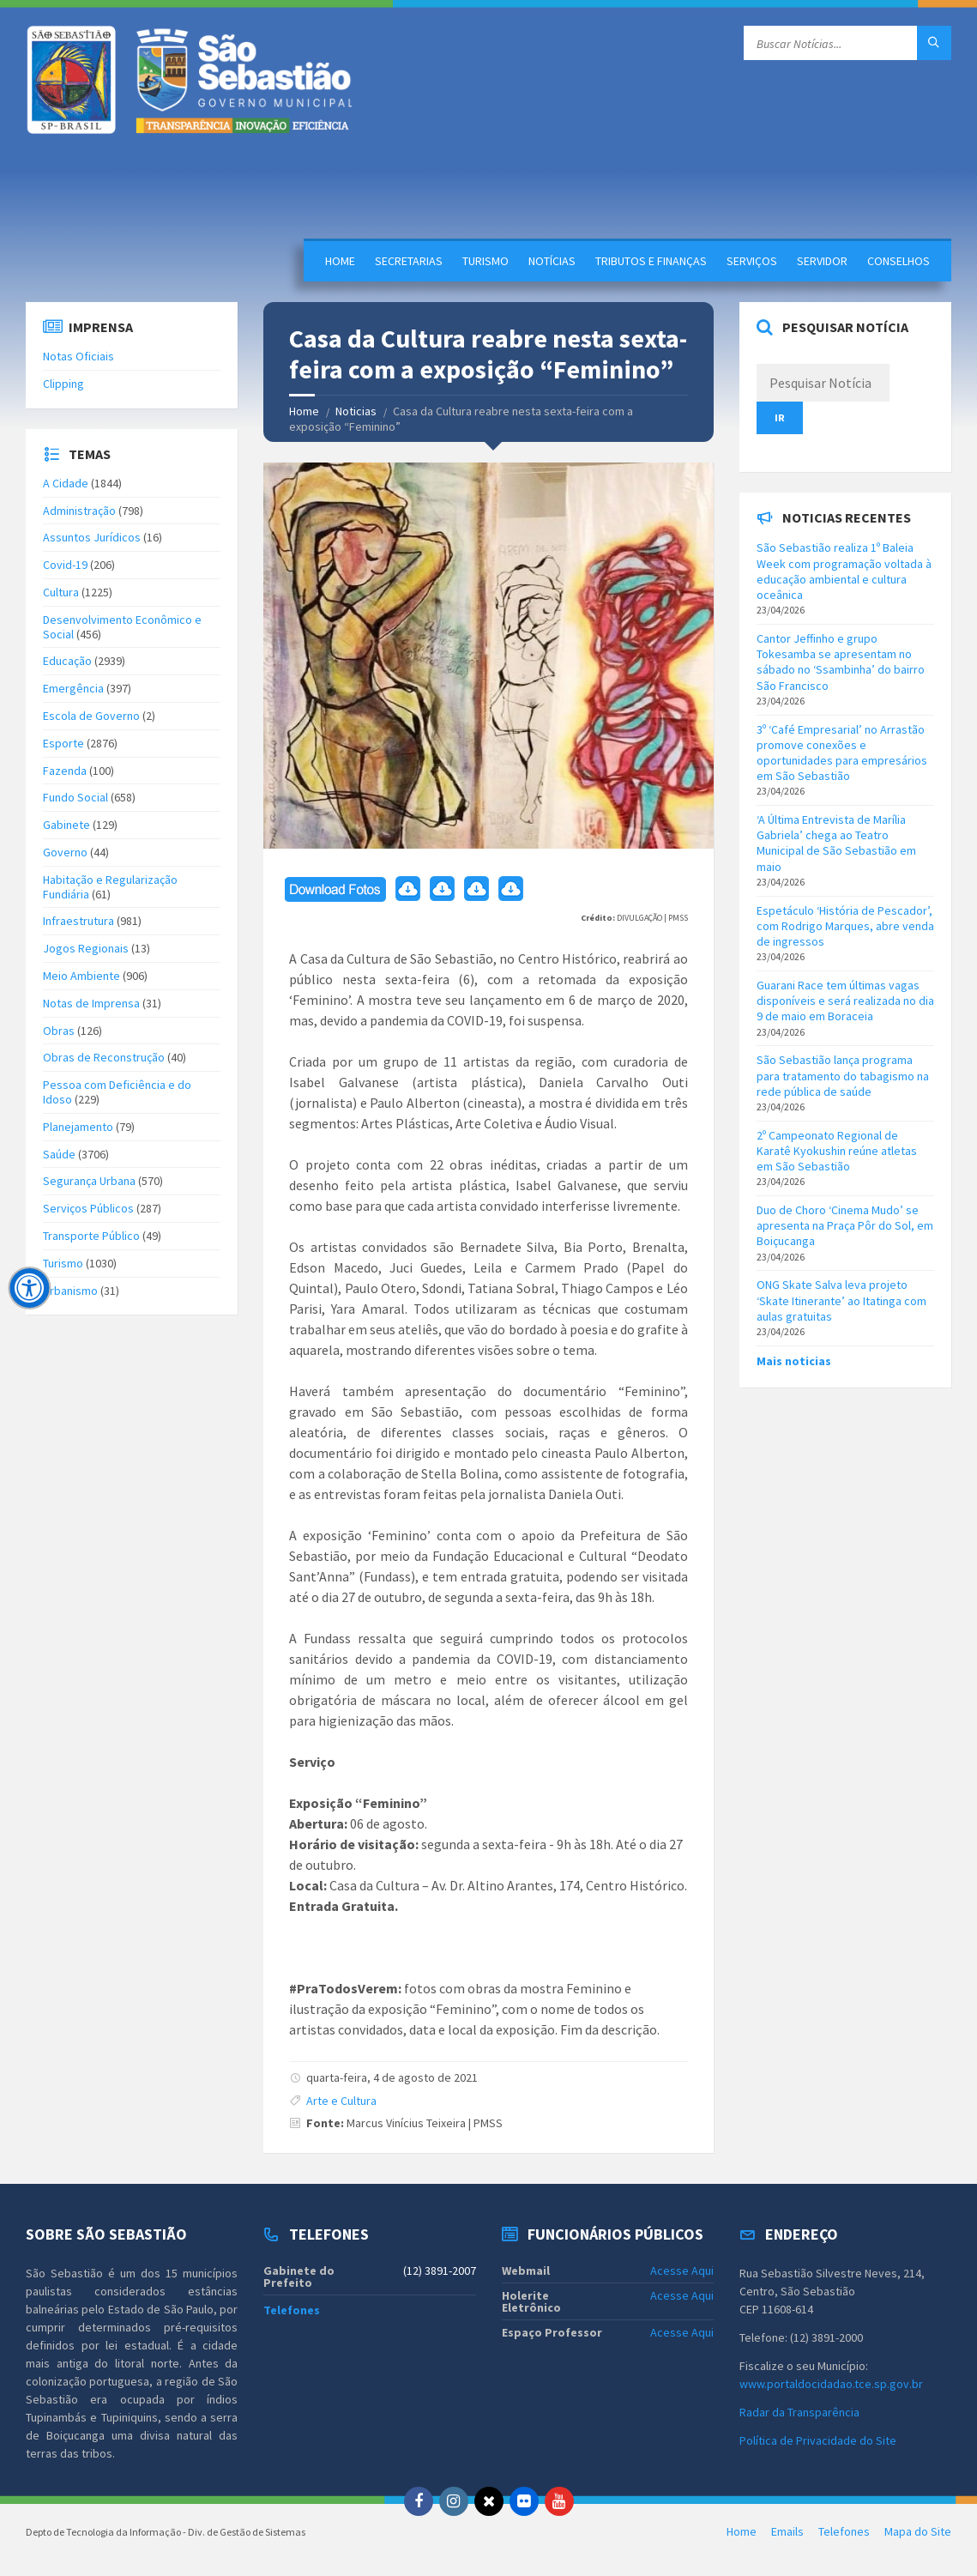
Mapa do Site (917, 2531)
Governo (65, 852)
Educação (67, 660)
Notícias (552, 261)
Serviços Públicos (88, 1208)
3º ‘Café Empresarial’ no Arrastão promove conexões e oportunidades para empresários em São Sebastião (842, 753)
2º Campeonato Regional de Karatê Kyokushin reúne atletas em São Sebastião (837, 1151)
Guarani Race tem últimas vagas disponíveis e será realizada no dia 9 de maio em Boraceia (845, 1000)
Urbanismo (70, 1290)
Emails (787, 2531)
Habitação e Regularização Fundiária (110, 887)
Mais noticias (794, 1361)
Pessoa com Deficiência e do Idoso (117, 1092)
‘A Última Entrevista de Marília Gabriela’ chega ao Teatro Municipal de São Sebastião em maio (836, 843)
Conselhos (898, 261)
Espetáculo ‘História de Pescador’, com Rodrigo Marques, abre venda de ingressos (845, 926)
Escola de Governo (91, 715)
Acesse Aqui (682, 2270)
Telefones (291, 2310)
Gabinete (66, 824)
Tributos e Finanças (651, 261)
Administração (79, 510)
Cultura (61, 592)
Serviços (752, 261)
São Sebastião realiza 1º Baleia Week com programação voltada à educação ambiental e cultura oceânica (844, 571)
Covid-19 (65, 564)
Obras (59, 1030)
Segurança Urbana (89, 1180)
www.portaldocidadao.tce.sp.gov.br (831, 2384)
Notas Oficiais (78, 356)
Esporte (63, 743)
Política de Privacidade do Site (817, 2440)
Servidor (822, 261)
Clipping (63, 383)
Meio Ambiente (81, 975)
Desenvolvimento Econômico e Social (122, 627)
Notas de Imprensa (91, 1003)
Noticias (356, 411)
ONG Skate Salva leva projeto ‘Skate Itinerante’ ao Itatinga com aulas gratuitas (841, 1300)
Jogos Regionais (86, 948)
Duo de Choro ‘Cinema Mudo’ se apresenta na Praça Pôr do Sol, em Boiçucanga (845, 1225)
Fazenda (65, 770)
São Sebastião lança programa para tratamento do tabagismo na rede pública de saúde (843, 1075)
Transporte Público (91, 1235)
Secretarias (409, 261)
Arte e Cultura (341, 2100)
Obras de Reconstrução (104, 1057)
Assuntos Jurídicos (92, 537)
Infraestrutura (78, 920)
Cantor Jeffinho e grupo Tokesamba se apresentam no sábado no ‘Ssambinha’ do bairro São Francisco (841, 662)
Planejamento (78, 1126)
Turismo (485, 261)
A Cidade (65, 483)
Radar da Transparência (799, 2412)
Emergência (73, 688)
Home (340, 261)
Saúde (59, 1154)
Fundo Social (75, 797)
